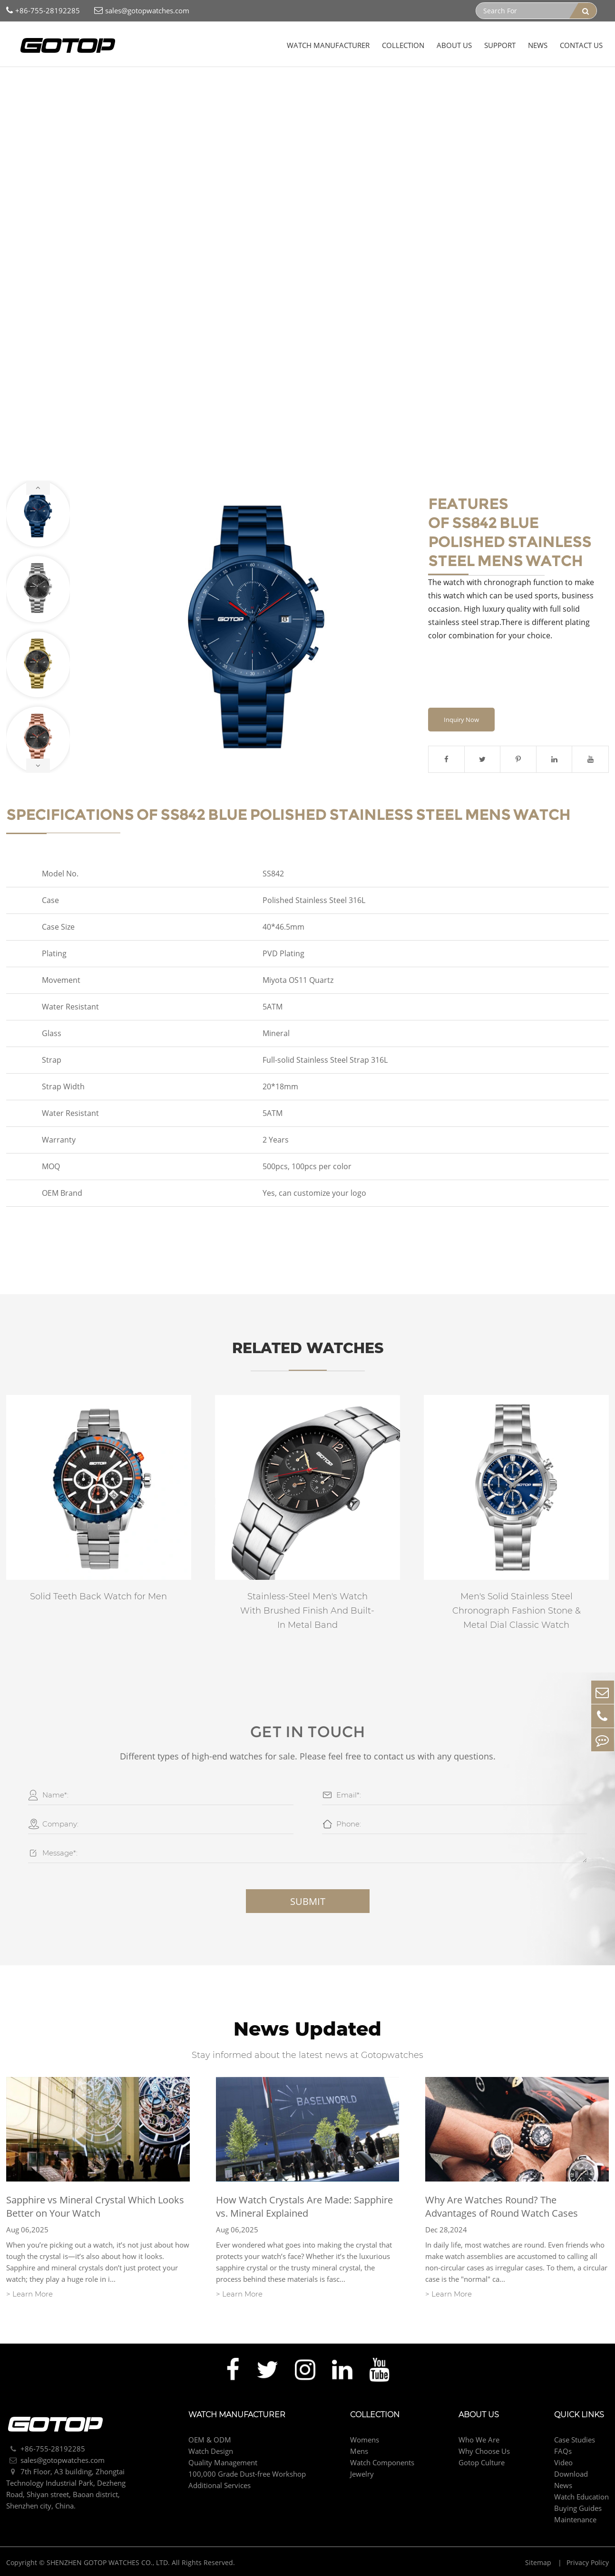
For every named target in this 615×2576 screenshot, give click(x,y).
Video (563, 2464)
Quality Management (222, 2464)
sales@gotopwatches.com (141, 10)
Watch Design (210, 2452)
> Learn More (29, 2295)
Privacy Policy (587, 2563)
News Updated (307, 2030)
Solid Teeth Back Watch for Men (98, 1597)
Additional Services (219, 2486)
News (537, 45)
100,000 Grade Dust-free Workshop (247, 2475)
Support (500, 45)
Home (22, 85)
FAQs (563, 2452)
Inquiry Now (461, 720)
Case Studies (574, 2441)
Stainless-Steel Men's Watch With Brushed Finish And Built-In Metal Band (307, 1611)
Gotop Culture (482, 2464)
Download (571, 2475)
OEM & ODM (209, 2441)
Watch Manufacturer (328, 45)
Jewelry (362, 2475)
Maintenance (575, 2521)
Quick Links (579, 2416)
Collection (403, 45)
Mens (89, 85)
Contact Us (581, 45)
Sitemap (539, 2563)
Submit (307, 1902)
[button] (38, 488)
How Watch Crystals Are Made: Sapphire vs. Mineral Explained (304, 2208)
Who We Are (479, 2441)
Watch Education (581, 2498)
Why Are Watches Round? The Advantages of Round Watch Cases (501, 2208)
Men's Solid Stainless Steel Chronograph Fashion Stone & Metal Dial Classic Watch (516, 1611)
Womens (364, 2441)
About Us (454, 45)
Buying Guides (578, 2509)
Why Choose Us (484, 2452)
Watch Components (382, 2464)
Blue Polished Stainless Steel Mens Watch (175, 85)
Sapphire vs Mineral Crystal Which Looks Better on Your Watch (95, 2208)
